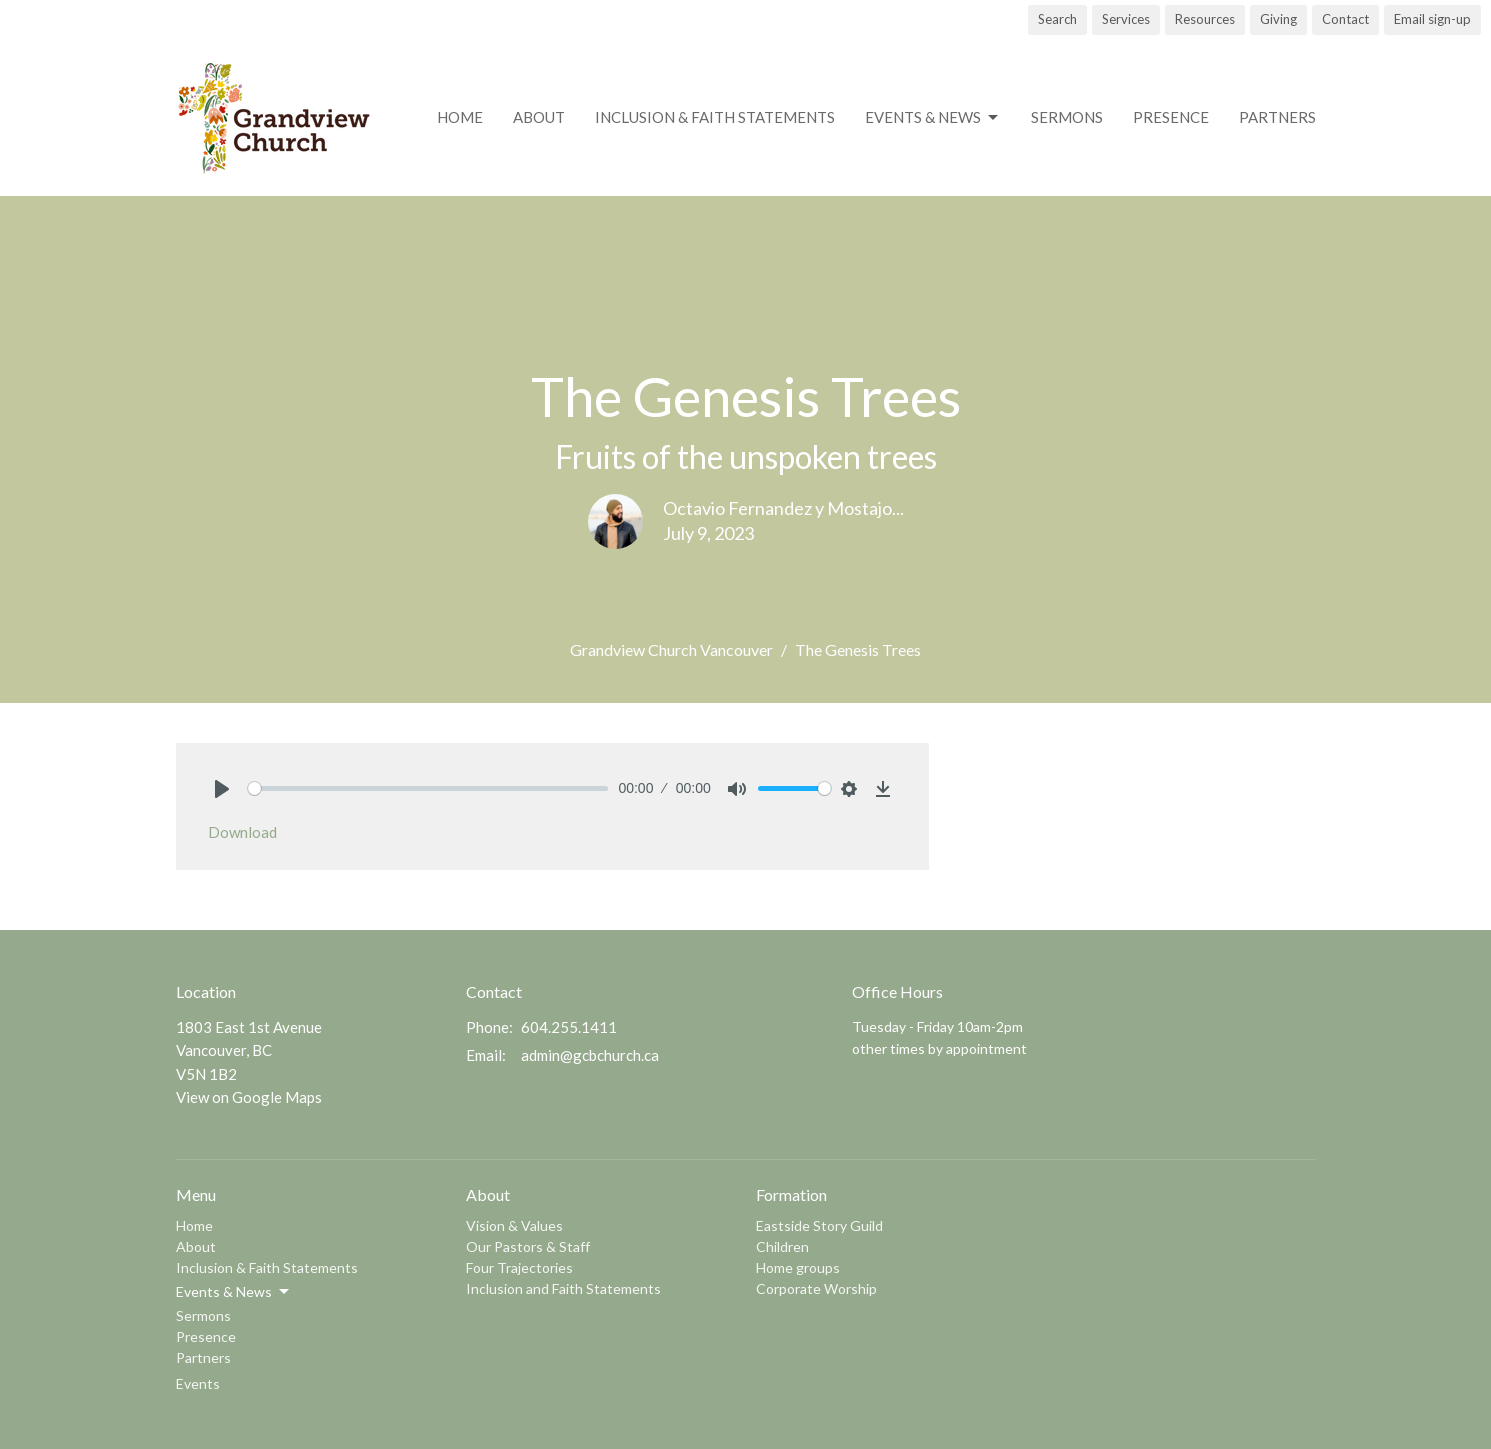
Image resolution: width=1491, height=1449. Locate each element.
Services (1126, 19)
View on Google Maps (249, 1097)
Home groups (798, 1267)
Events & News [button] (234, 1292)
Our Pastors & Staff (528, 1246)
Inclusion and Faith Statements (563, 1288)
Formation (791, 1194)
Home (460, 117)
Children (782, 1246)
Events (198, 1383)
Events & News (933, 118)
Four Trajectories (519, 1267)
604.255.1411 (569, 1027)
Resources (1205, 19)
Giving (1278, 19)
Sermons (1067, 117)
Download (242, 832)
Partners (1277, 117)
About (539, 117)
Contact (1345, 19)
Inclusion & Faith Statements (715, 117)
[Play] (222, 789)
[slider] (428, 788)
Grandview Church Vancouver (671, 649)
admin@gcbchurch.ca (590, 1055)
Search (1057, 19)
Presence (1171, 117)
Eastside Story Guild (819, 1225)
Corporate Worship (816, 1288)
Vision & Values (514, 1225)
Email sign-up (1432, 19)
